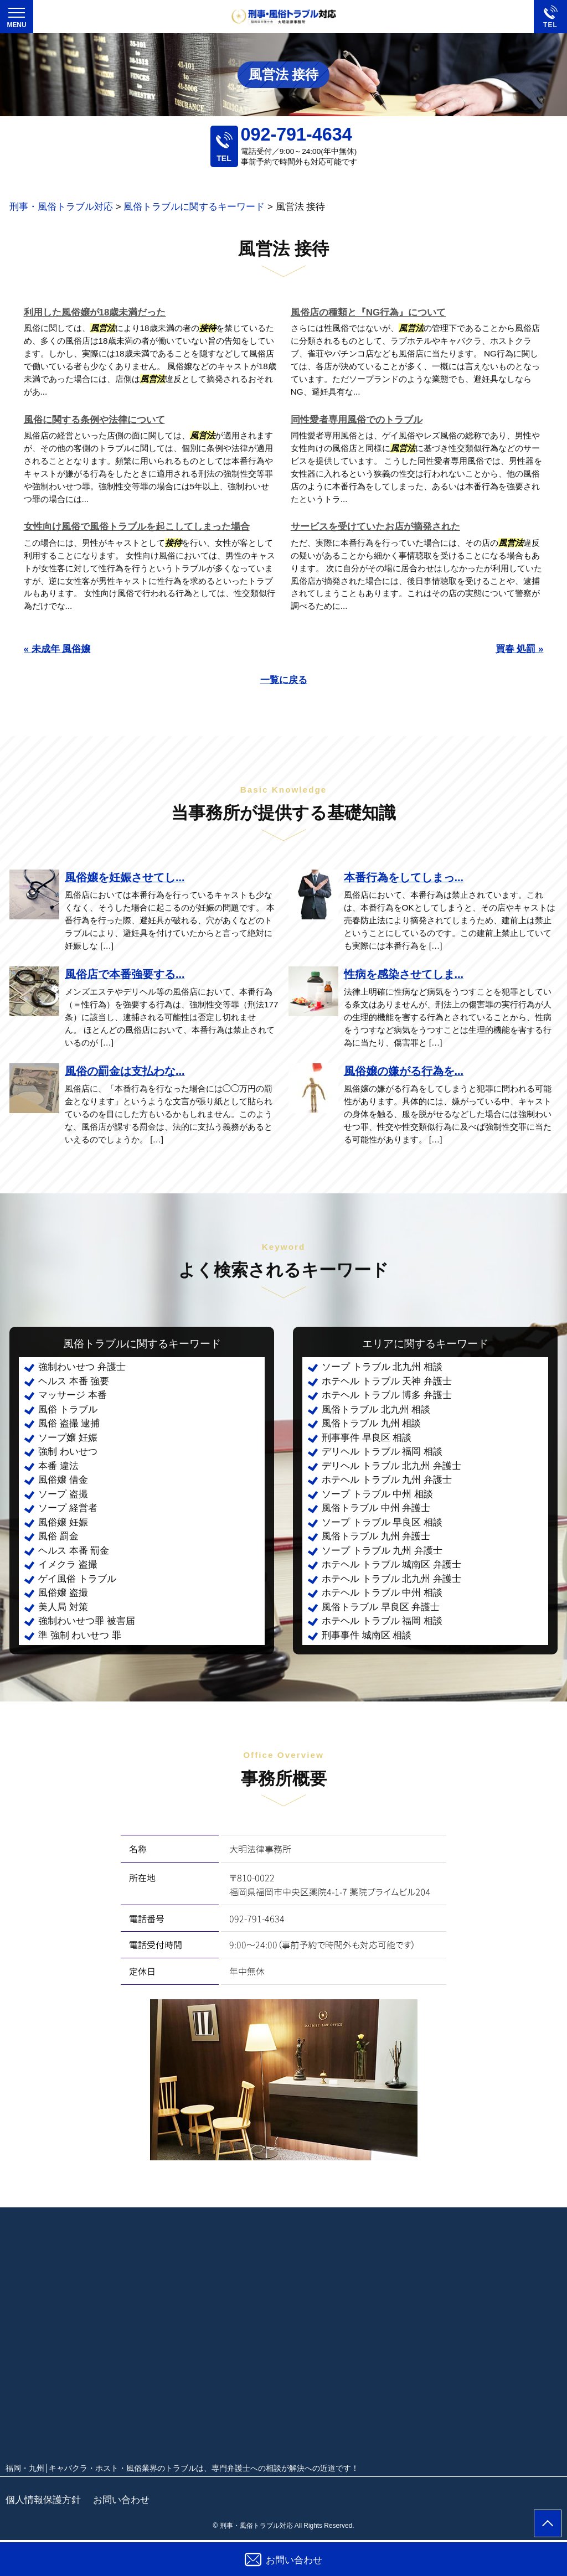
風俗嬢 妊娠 (63, 1522)
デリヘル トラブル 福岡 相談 (382, 1451)
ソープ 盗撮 (63, 1494)
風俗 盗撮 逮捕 (69, 1423)
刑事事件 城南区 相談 (366, 1635)
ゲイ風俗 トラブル (77, 1579)
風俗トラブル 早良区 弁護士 (381, 1607)
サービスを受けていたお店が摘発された (375, 526)
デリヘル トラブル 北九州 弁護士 (391, 1466)
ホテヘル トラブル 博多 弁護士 (387, 1395)
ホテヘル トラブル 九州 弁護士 (387, 1480)
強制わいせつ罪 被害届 (86, 1621)
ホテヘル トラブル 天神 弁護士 (387, 1381)
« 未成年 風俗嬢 (57, 649)
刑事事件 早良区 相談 (366, 1437)
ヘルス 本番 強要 (73, 1381)
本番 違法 (58, 1466)
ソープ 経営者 (67, 1508)
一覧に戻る (283, 680)
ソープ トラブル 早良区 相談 (382, 1522)
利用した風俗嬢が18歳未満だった (95, 312)
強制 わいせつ (67, 1451)
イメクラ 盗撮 (67, 1564)
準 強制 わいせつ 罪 (79, 1635)
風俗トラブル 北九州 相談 (376, 1409)
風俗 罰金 (58, 1536)
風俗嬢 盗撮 (63, 1592)
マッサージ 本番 (72, 1395)
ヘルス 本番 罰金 (73, 1550)
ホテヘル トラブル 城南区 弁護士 (391, 1564)
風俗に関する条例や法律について (94, 420)
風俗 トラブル (67, 1409)
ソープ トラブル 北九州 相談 (382, 1367)
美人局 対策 (63, 1607)
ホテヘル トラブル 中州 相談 (382, 1592)
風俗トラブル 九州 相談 (371, 1423)
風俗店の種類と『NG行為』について (368, 312)
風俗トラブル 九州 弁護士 (376, 1536)
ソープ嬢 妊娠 (67, 1437)
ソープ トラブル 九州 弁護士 (382, 1550)
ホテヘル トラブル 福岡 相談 (382, 1621)
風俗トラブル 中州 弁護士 (376, 1508)
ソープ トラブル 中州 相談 (377, 1494)
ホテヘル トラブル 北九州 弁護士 (391, 1579)
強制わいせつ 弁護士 (82, 1367)
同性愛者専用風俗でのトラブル (356, 420)
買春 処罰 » (520, 649)
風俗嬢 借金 (63, 1480)
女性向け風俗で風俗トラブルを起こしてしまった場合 (137, 526)
